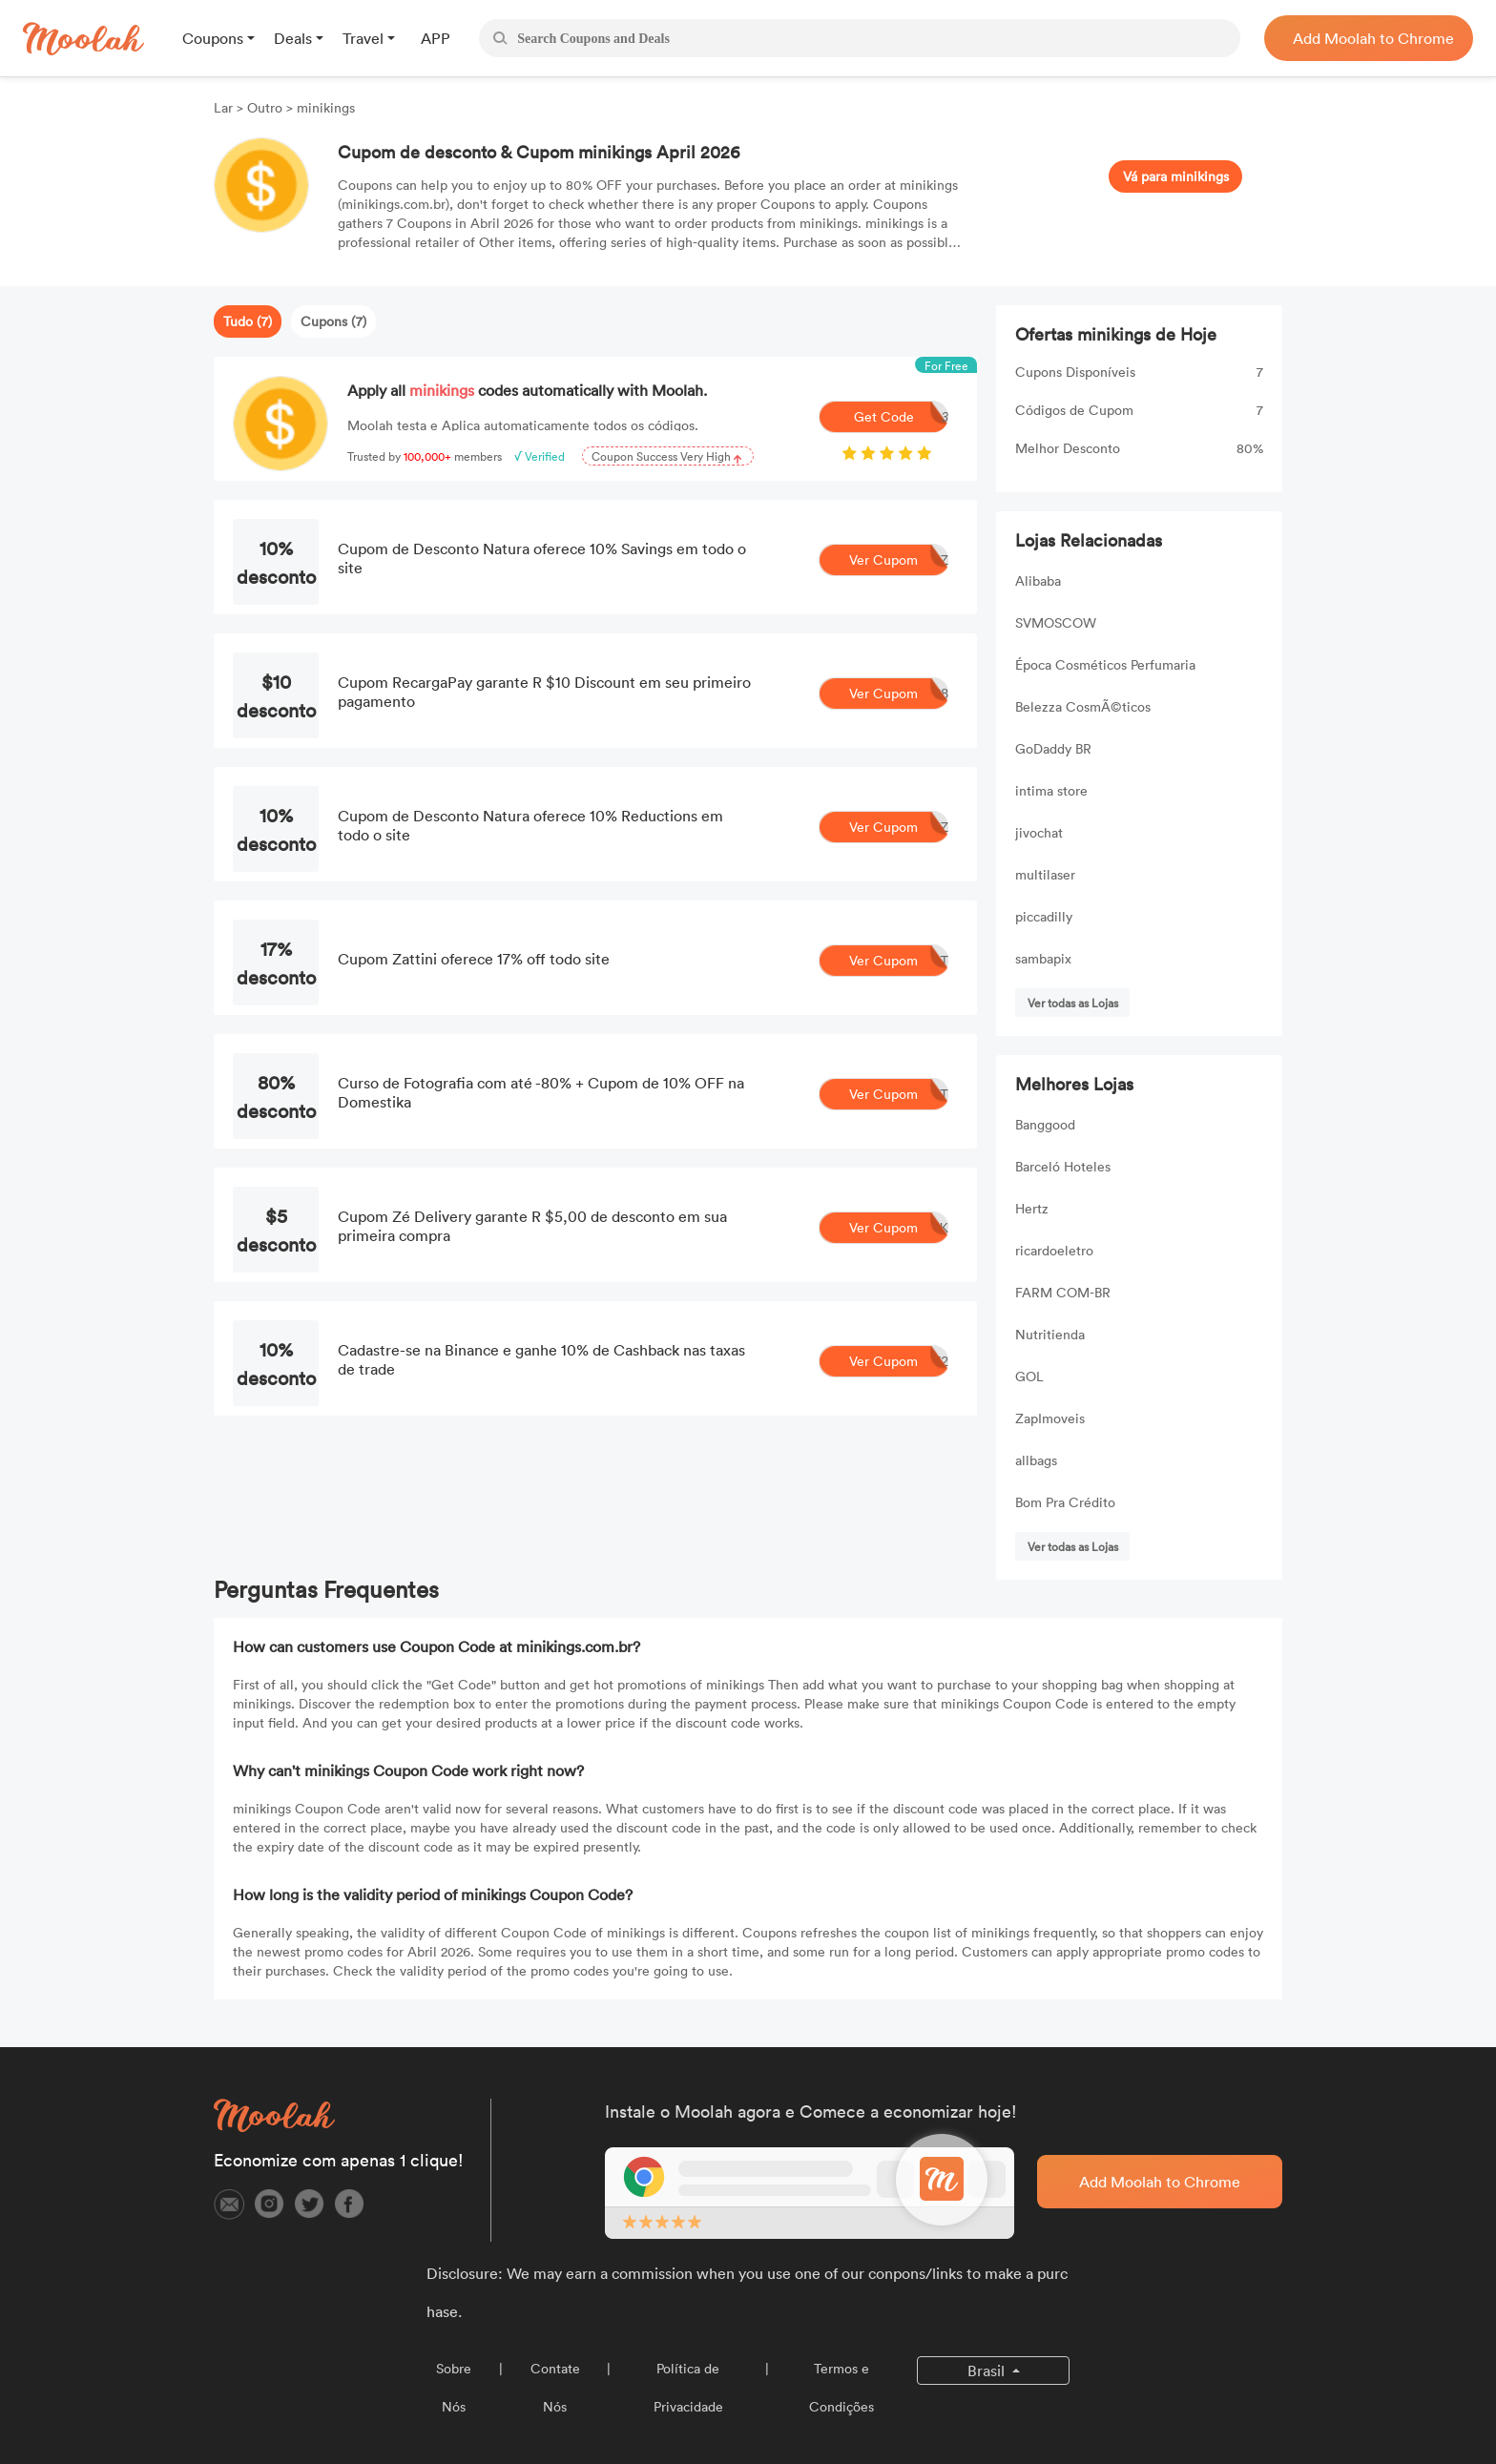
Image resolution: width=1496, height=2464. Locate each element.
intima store (1051, 790)
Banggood (1045, 1124)
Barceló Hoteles (1063, 1166)
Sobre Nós (453, 2387)
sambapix (1043, 958)
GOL (1029, 1376)
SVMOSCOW (1055, 622)
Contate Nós (555, 2387)
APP (435, 38)
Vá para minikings (1176, 176)
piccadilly (1043, 916)
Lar (225, 107)
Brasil (987, 2370)
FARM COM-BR (1063, 1292)
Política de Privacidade (688, 2387)
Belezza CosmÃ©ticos (1083, 706)
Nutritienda (1050, 1334)
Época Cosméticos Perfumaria (1105, 664)
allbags (1036, 1460)
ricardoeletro (1054, 1250)
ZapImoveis (1050, 1418)
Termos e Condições (841, 2387)
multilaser (1045, 874)
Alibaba (1038, 580)
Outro (264, 107)
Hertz (1032, 1208)
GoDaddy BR (1053, 748)
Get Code (901, 417)
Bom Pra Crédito (1065, 1502)
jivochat (1039, 832)
